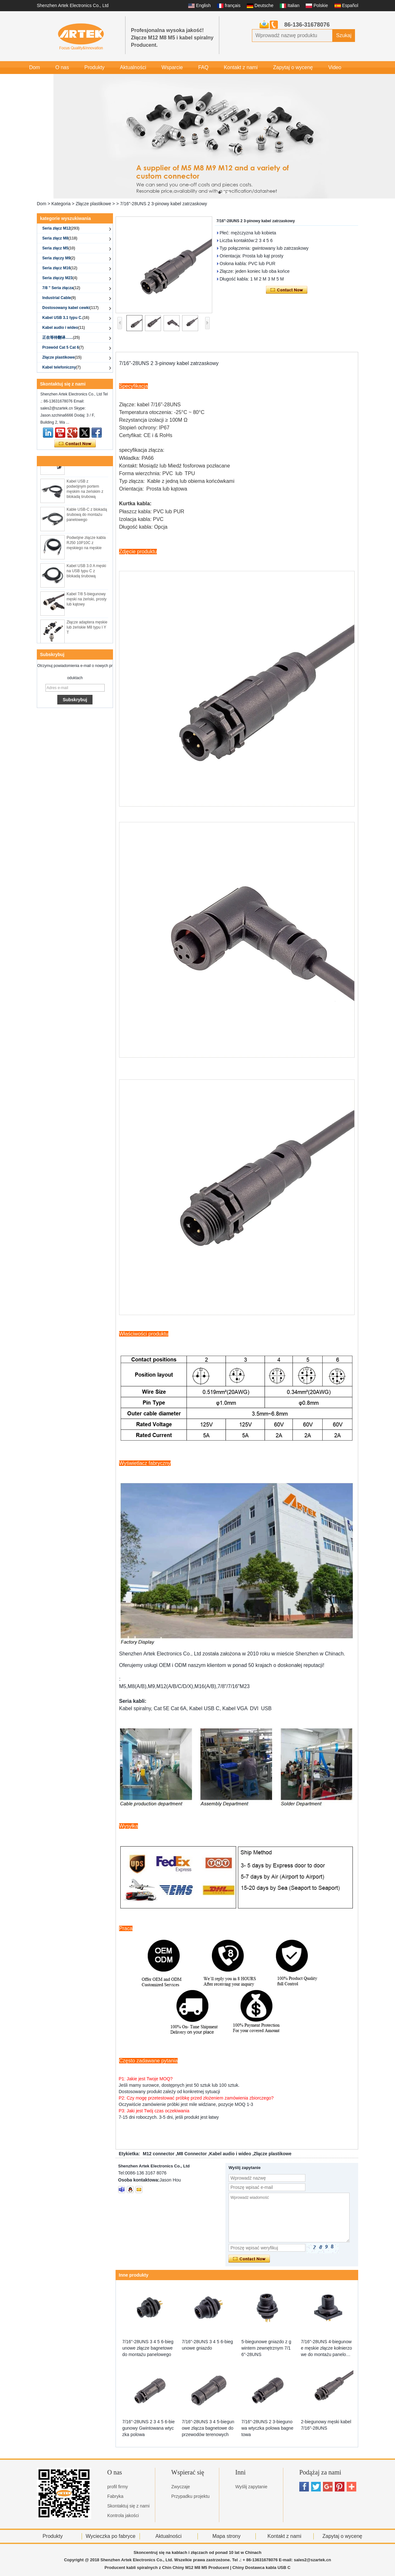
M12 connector (158, 2153)
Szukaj (343, 35)
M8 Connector (192, 2153)
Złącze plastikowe (93, 203)
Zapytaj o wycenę (293, 67)
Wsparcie (172, 67)
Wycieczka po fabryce (110, 2536)
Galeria (37, 80)
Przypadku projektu (190, 2496)
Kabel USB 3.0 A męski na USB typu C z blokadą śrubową (86, 575)
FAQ (203, 67)
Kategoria (61, 203)
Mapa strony (226, 2536)
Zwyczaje (180, 2486)
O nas (62, 67)
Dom (34, 67)
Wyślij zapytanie (251, 2486)
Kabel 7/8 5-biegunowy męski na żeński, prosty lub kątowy (87, 604)
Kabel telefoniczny (61, 367)
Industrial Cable (59, 298)
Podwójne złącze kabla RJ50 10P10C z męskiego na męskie (86, 547)
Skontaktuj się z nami (128, 2505)
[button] (219, 192)
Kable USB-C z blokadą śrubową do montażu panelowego (87, 519)
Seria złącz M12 (60, 228)
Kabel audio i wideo (63, 327)
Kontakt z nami (241, 67)
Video (334, 67)
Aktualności (133, 67)
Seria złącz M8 (59, 238)
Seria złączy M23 (59, 278)
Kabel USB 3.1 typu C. (65, 317)
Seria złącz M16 (59, 268)
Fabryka (115, 2496)
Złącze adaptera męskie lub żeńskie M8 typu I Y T (87, 632)
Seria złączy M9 (58, 258)
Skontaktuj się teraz (75, 444)
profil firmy (117, 2486)
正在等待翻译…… (61, 337)
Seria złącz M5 (58, 248)
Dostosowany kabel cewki (70, 307)
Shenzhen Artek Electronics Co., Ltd (73, 5)
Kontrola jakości (123, 2515)
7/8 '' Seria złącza (61, 288)
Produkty (94, 67)
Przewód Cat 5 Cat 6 (63, 347)
